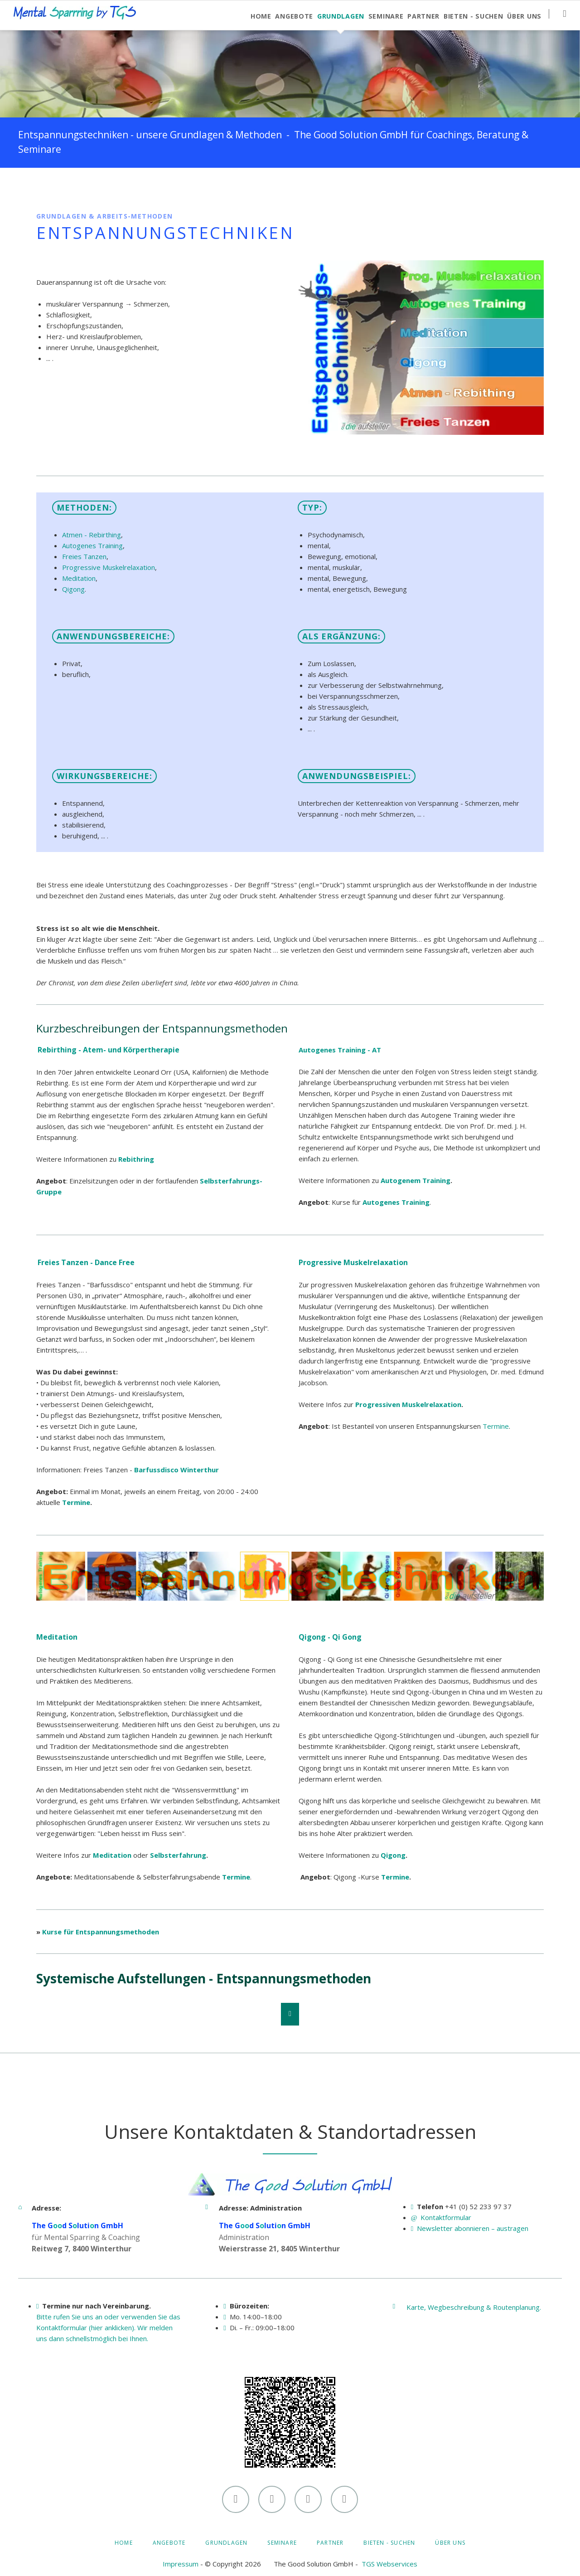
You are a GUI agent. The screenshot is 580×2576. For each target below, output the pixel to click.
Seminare (282, 2543)
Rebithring (136, 1159)
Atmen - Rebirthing (91, 534)
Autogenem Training (415, 1180)
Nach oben (290, 2014)
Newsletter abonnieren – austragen (472, 2228)
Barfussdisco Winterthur (176, 1469)
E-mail (98, 186)
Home (124, 2543)
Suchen (564, 13)
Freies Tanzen (84, 556)
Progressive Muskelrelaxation (108, 567)
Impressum (180, 2563)
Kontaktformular (445, 2217)
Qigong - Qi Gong (330, 1637)
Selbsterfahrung (178, 1855)
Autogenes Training (92, 545)
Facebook (43, 186)
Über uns (450, 2543)
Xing (79, 186)
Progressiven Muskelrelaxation (408, 1404)
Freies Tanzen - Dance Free (86, 1262)
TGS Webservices (389, 2563)
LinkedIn (61, 186)
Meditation (79, 578)
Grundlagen (226, 2543)
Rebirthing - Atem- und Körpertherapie (108, 1050)
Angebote (169, 2543)
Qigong (73, 589)
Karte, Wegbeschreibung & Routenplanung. (473, 2307)
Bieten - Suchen (389, 2543)
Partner (330, 2543)
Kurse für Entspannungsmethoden (100, 1931)
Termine (76, 1502)
